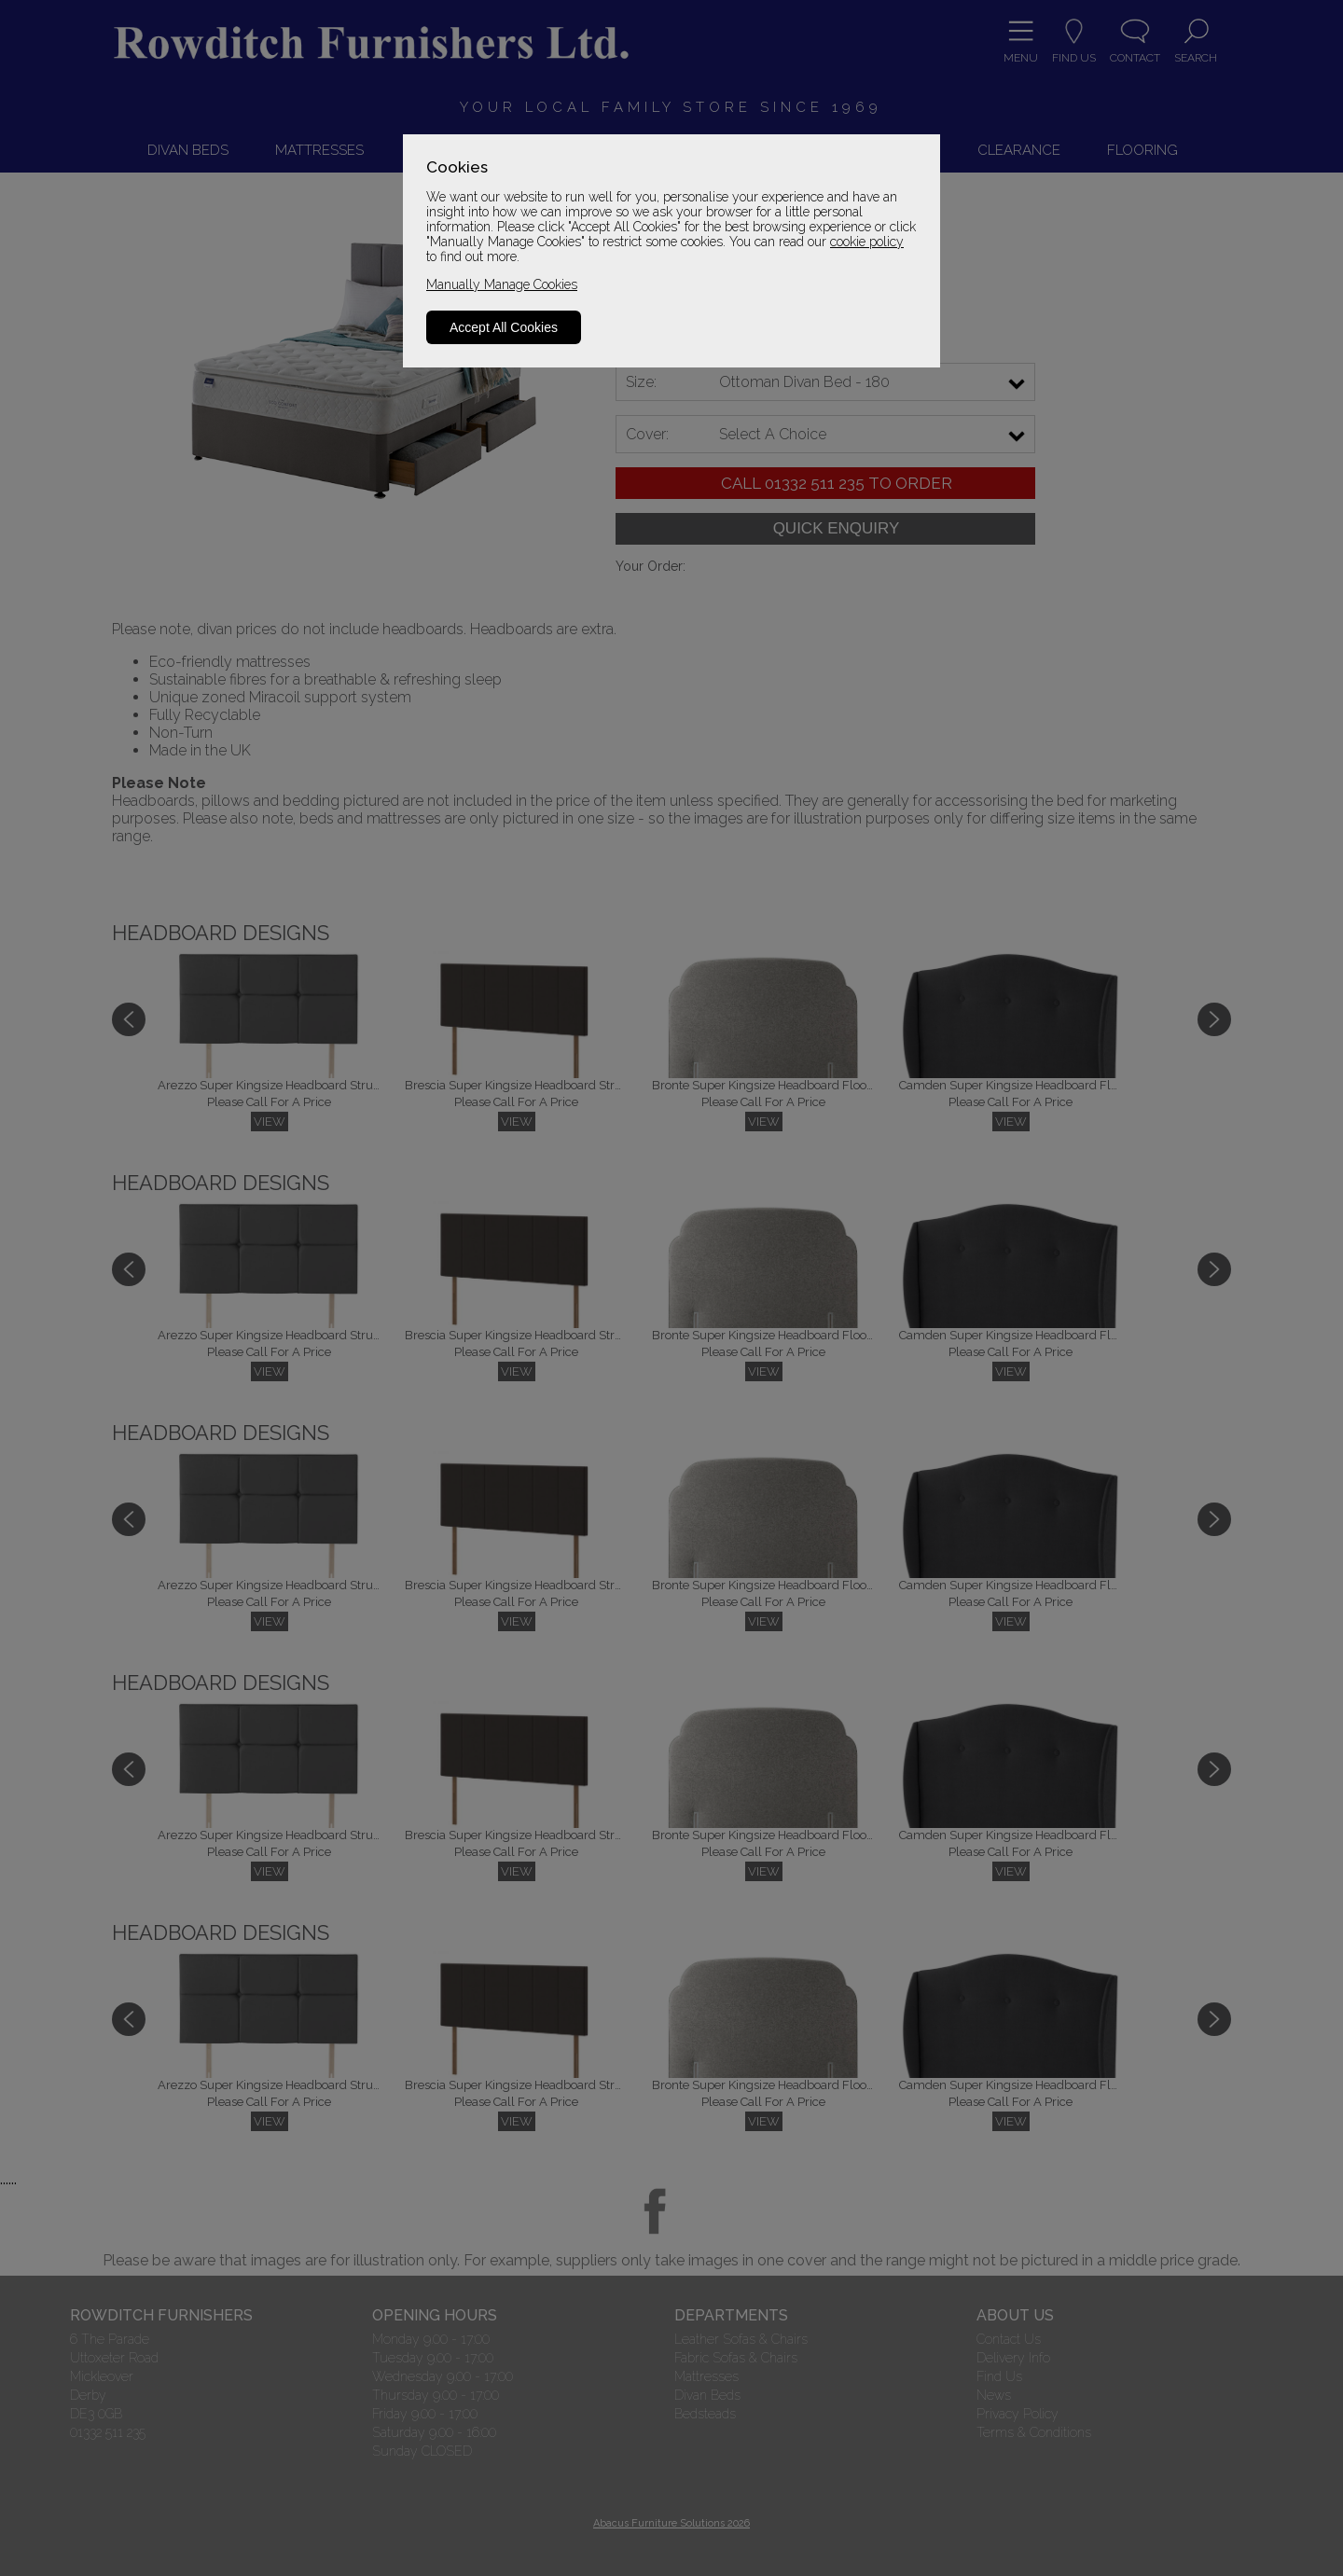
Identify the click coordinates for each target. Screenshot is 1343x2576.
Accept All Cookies (504, 327)
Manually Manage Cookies (501, 284)
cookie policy (867, 241)
